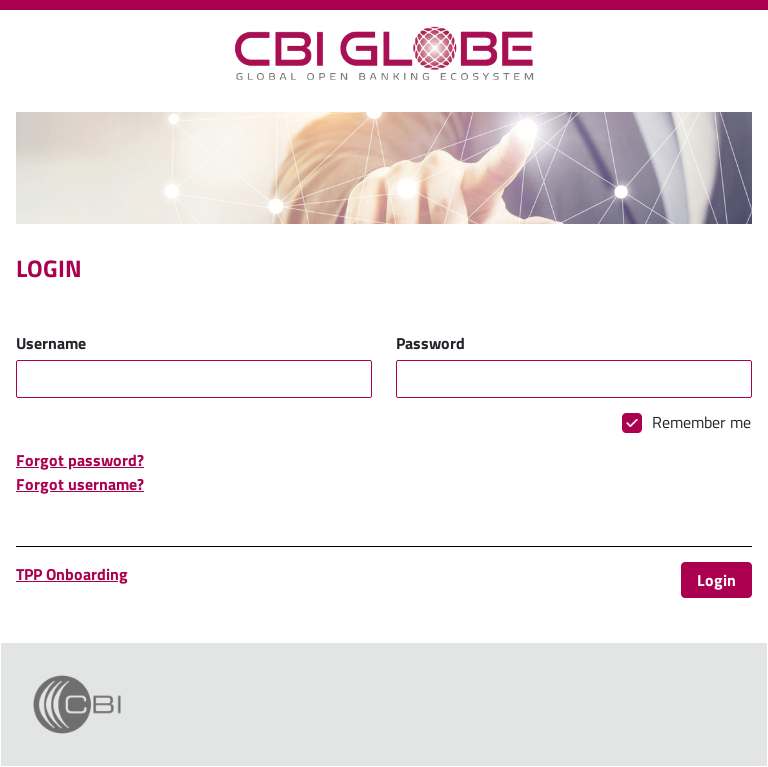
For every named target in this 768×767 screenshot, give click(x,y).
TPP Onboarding (72, 574)
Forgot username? (80, 484)
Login (716, 580)
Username (51, 343)
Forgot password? (80, 460)
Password (430, 343)
